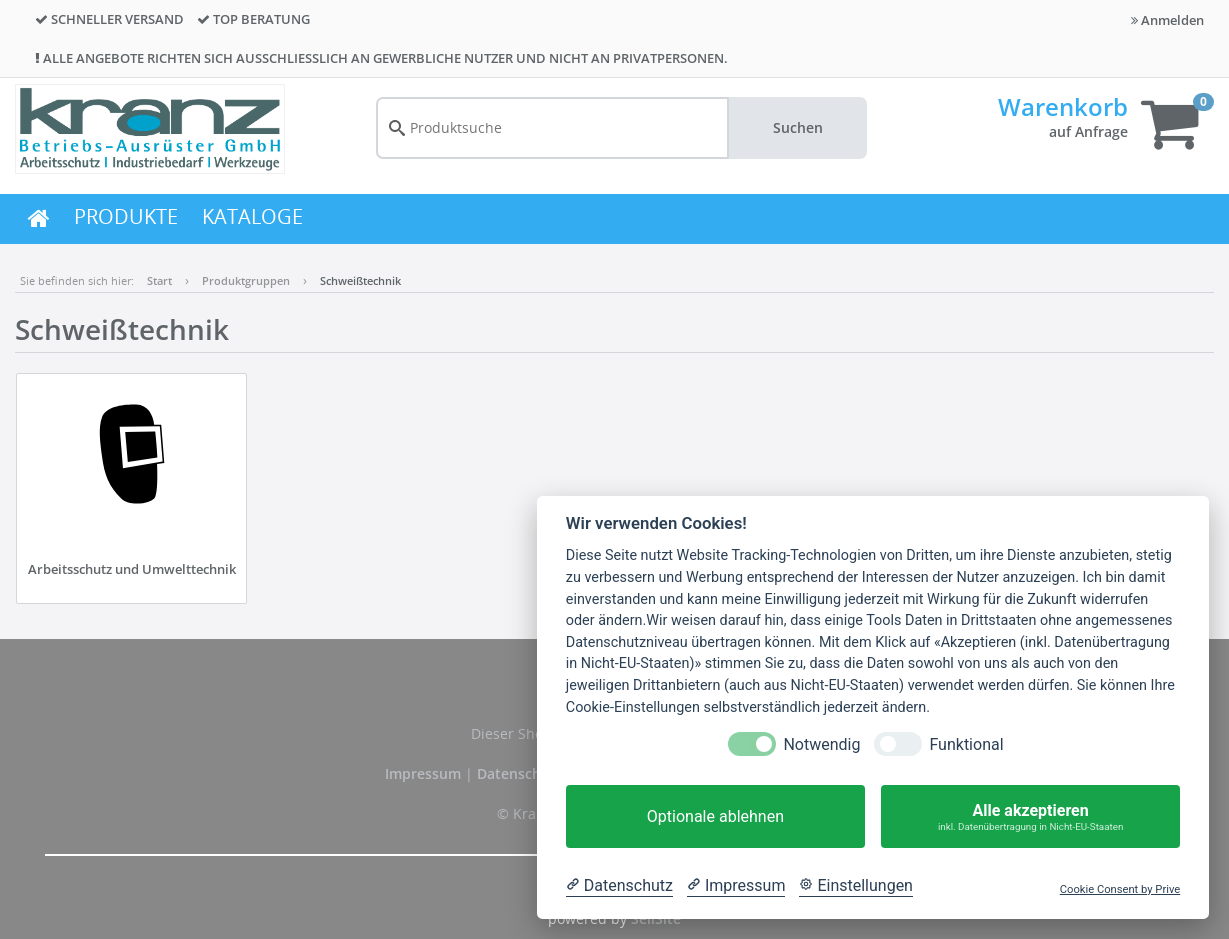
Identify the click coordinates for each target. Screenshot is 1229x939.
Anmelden (1167, 20)
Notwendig (821, 744)
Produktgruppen (246, 280)
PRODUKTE (126, 216)
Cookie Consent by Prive (1120, 889)
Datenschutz (520, 773)
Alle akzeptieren (1030, 816)
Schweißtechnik (360, 280)
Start (159, 280)
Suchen (798, 127)
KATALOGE (252, 216)
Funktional (966, 744)
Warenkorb (1063, 106)
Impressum (425, 773)
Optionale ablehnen (715, 816)
